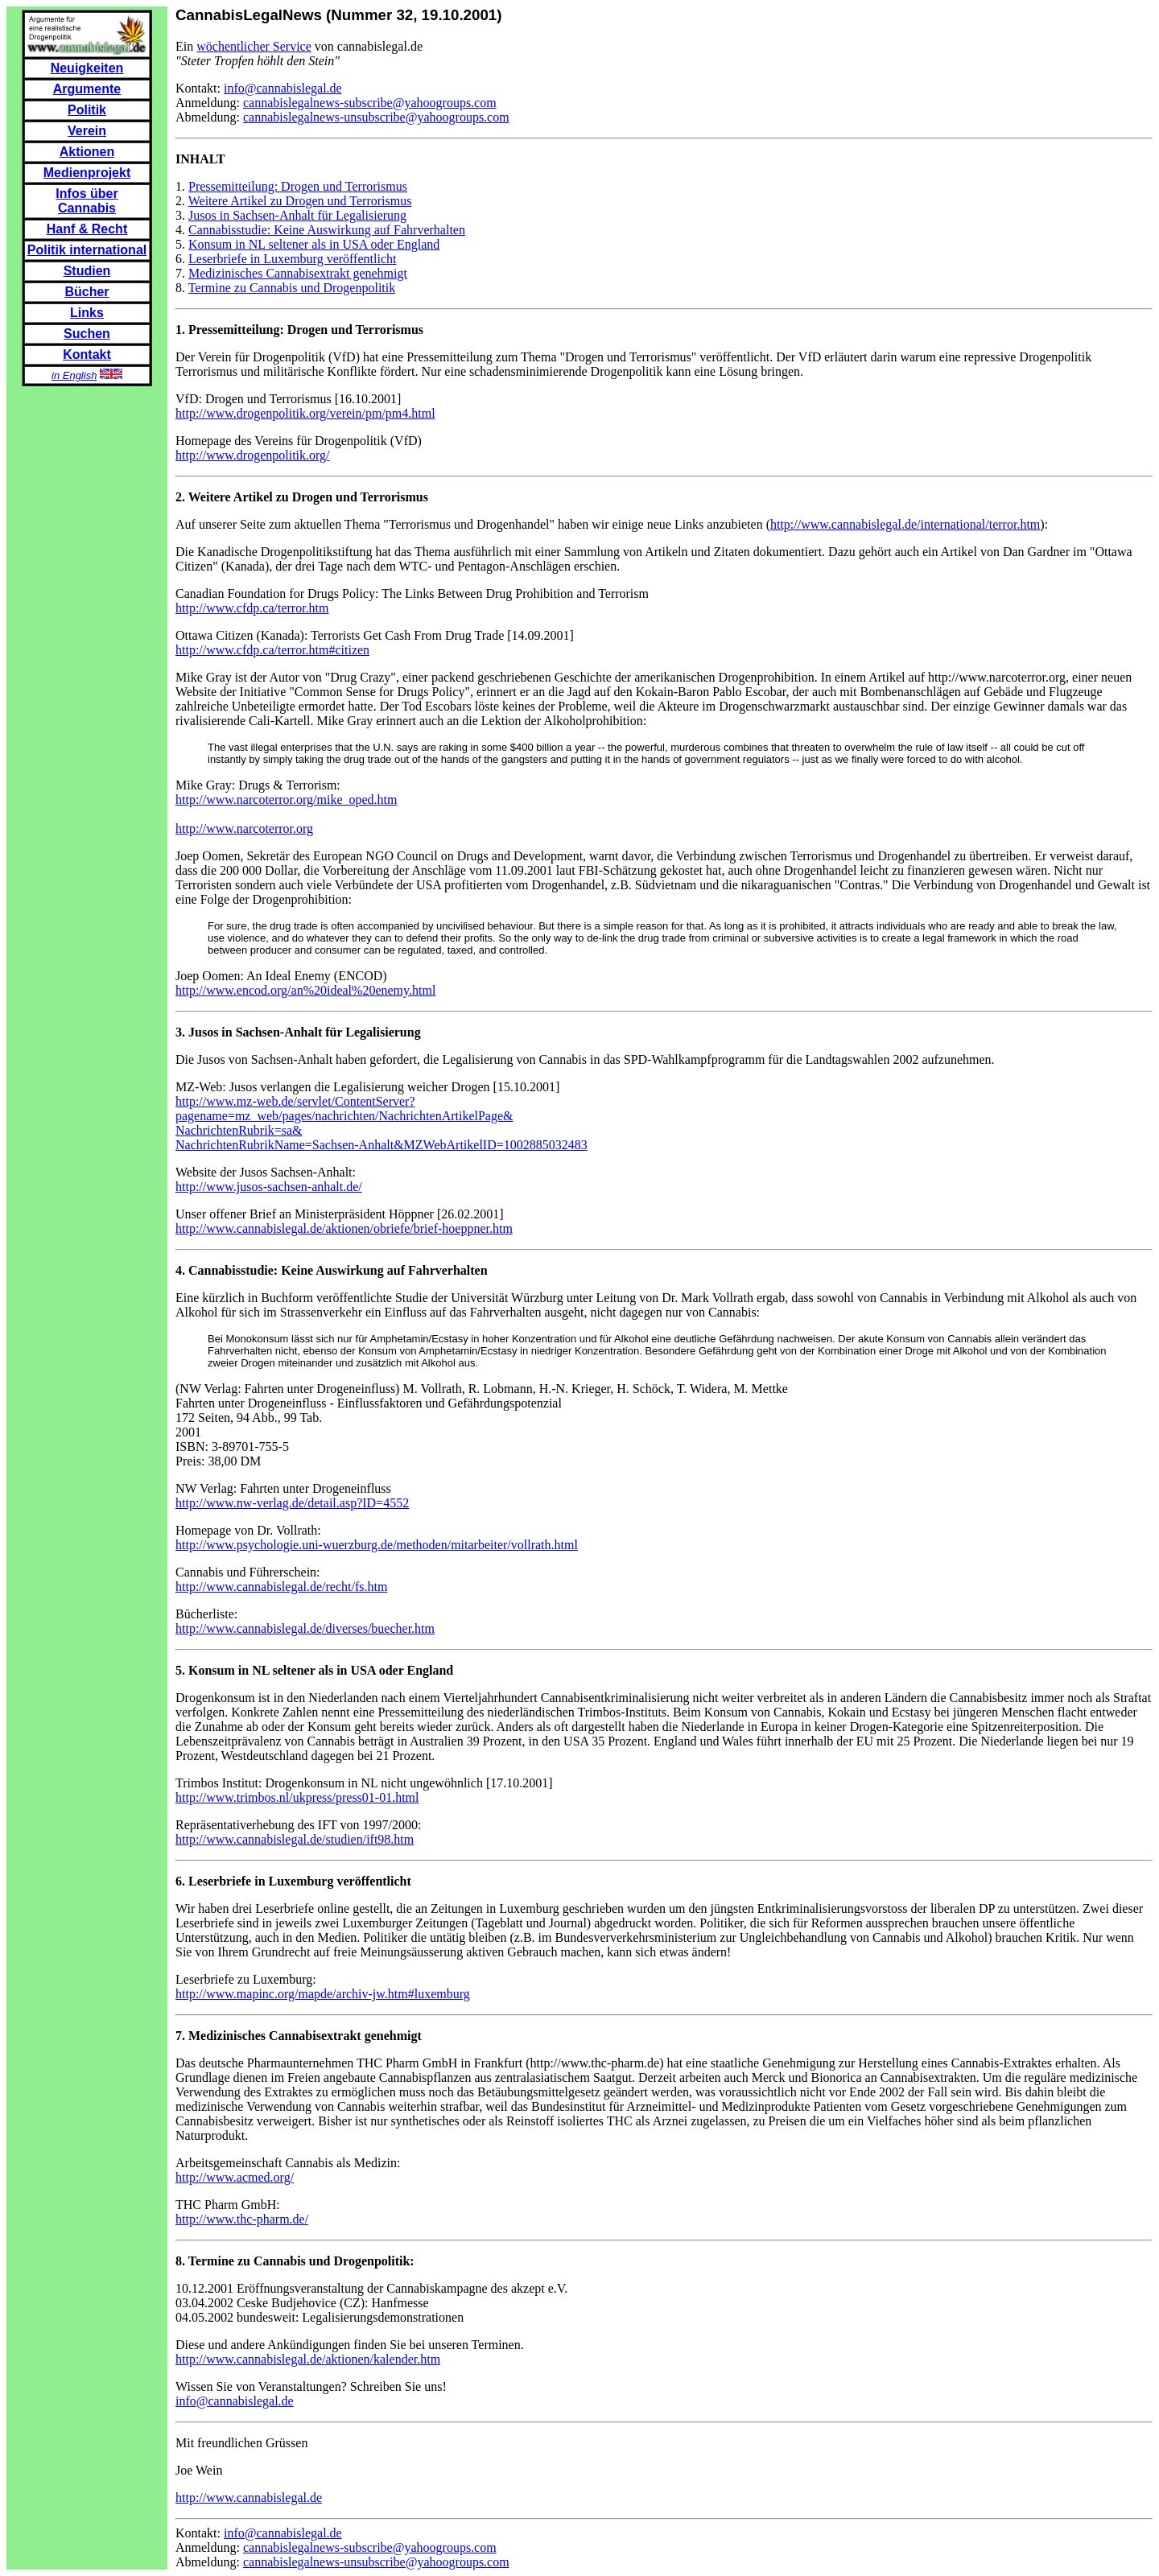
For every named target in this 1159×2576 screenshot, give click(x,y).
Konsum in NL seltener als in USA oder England (313, 244)
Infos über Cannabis (87, 201)
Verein (87, 131)
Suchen (87, 333)
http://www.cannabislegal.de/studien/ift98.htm (294, 1839)
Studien (87, 271)
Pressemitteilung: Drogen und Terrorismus (297, 186)
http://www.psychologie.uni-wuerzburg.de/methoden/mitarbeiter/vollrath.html (376, 1545)
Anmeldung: (209, 102)
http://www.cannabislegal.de (248, 2497)
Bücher (86, 292)
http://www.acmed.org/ (234, 2177)
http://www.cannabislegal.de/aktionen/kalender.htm (307, 2359)
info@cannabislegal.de (283, 88)
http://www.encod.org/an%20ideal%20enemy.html (305, 990)
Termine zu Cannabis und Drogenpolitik (292, 288)
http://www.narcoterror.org (244, 828)
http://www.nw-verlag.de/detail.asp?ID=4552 (292, 1503)
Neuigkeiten (87, 68)
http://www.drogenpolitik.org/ (252, 455)
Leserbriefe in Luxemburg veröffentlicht (292, 259)
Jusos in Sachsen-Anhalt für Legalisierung (297, 215)
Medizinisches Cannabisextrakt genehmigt (297, 273)
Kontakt (87, 354)
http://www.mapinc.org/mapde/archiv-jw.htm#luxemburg (322, 1994)
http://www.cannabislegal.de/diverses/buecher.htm (305, 1628)
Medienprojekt (86, 172)
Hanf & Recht (87, 229)
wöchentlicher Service (253, 46)
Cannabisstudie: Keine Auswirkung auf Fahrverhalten (326, 230)
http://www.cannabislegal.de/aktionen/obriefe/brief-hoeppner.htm (344, 1228)
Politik (87, 110)
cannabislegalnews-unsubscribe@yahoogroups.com (376, 117)
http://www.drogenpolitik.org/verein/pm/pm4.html (305, 413)
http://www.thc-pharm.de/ (241, 2219)
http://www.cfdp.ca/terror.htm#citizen (272, 650)
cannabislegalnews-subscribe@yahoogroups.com (370, 102)
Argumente (87, 89)
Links (87, 312)
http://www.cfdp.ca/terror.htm (251, 608)
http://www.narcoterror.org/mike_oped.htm (286, 799)
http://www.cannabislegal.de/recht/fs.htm (281, 1586)
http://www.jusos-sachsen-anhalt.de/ (268, 1186)
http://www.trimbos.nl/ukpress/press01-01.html (297, 1797)
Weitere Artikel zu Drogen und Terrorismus (300, 201)
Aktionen (87, 152)
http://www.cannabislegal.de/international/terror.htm (905, 524)
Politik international (86, 250)
